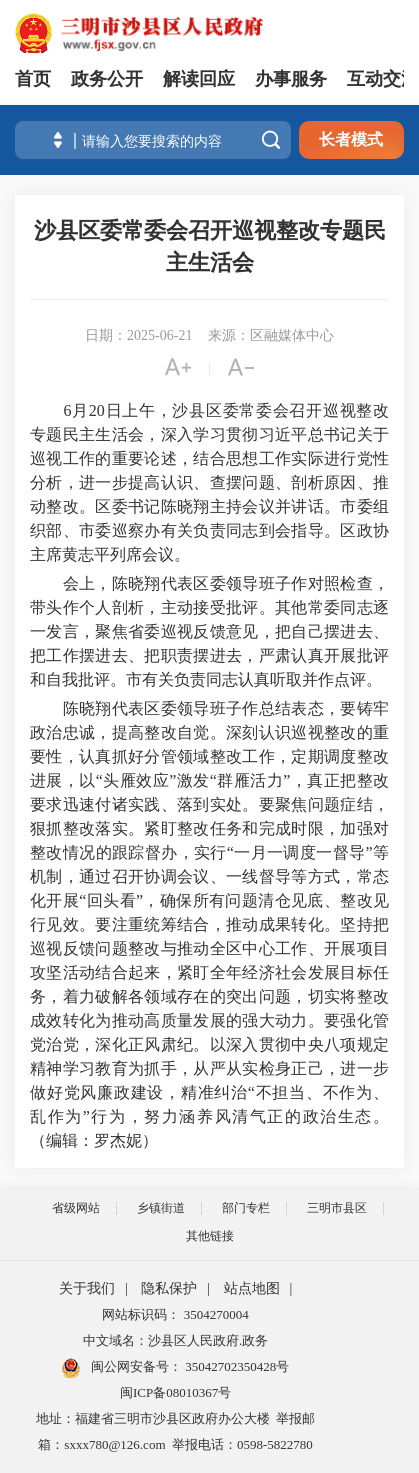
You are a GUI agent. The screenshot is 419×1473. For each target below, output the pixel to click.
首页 (33, 79)
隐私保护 (169, 1288)
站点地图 (252, 1288)
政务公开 (107, 79)
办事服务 (291, 79)
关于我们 (87, 1288)
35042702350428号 (235, 1366)
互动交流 (383, 79)
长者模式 (351, 139)
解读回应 (199, 79)
